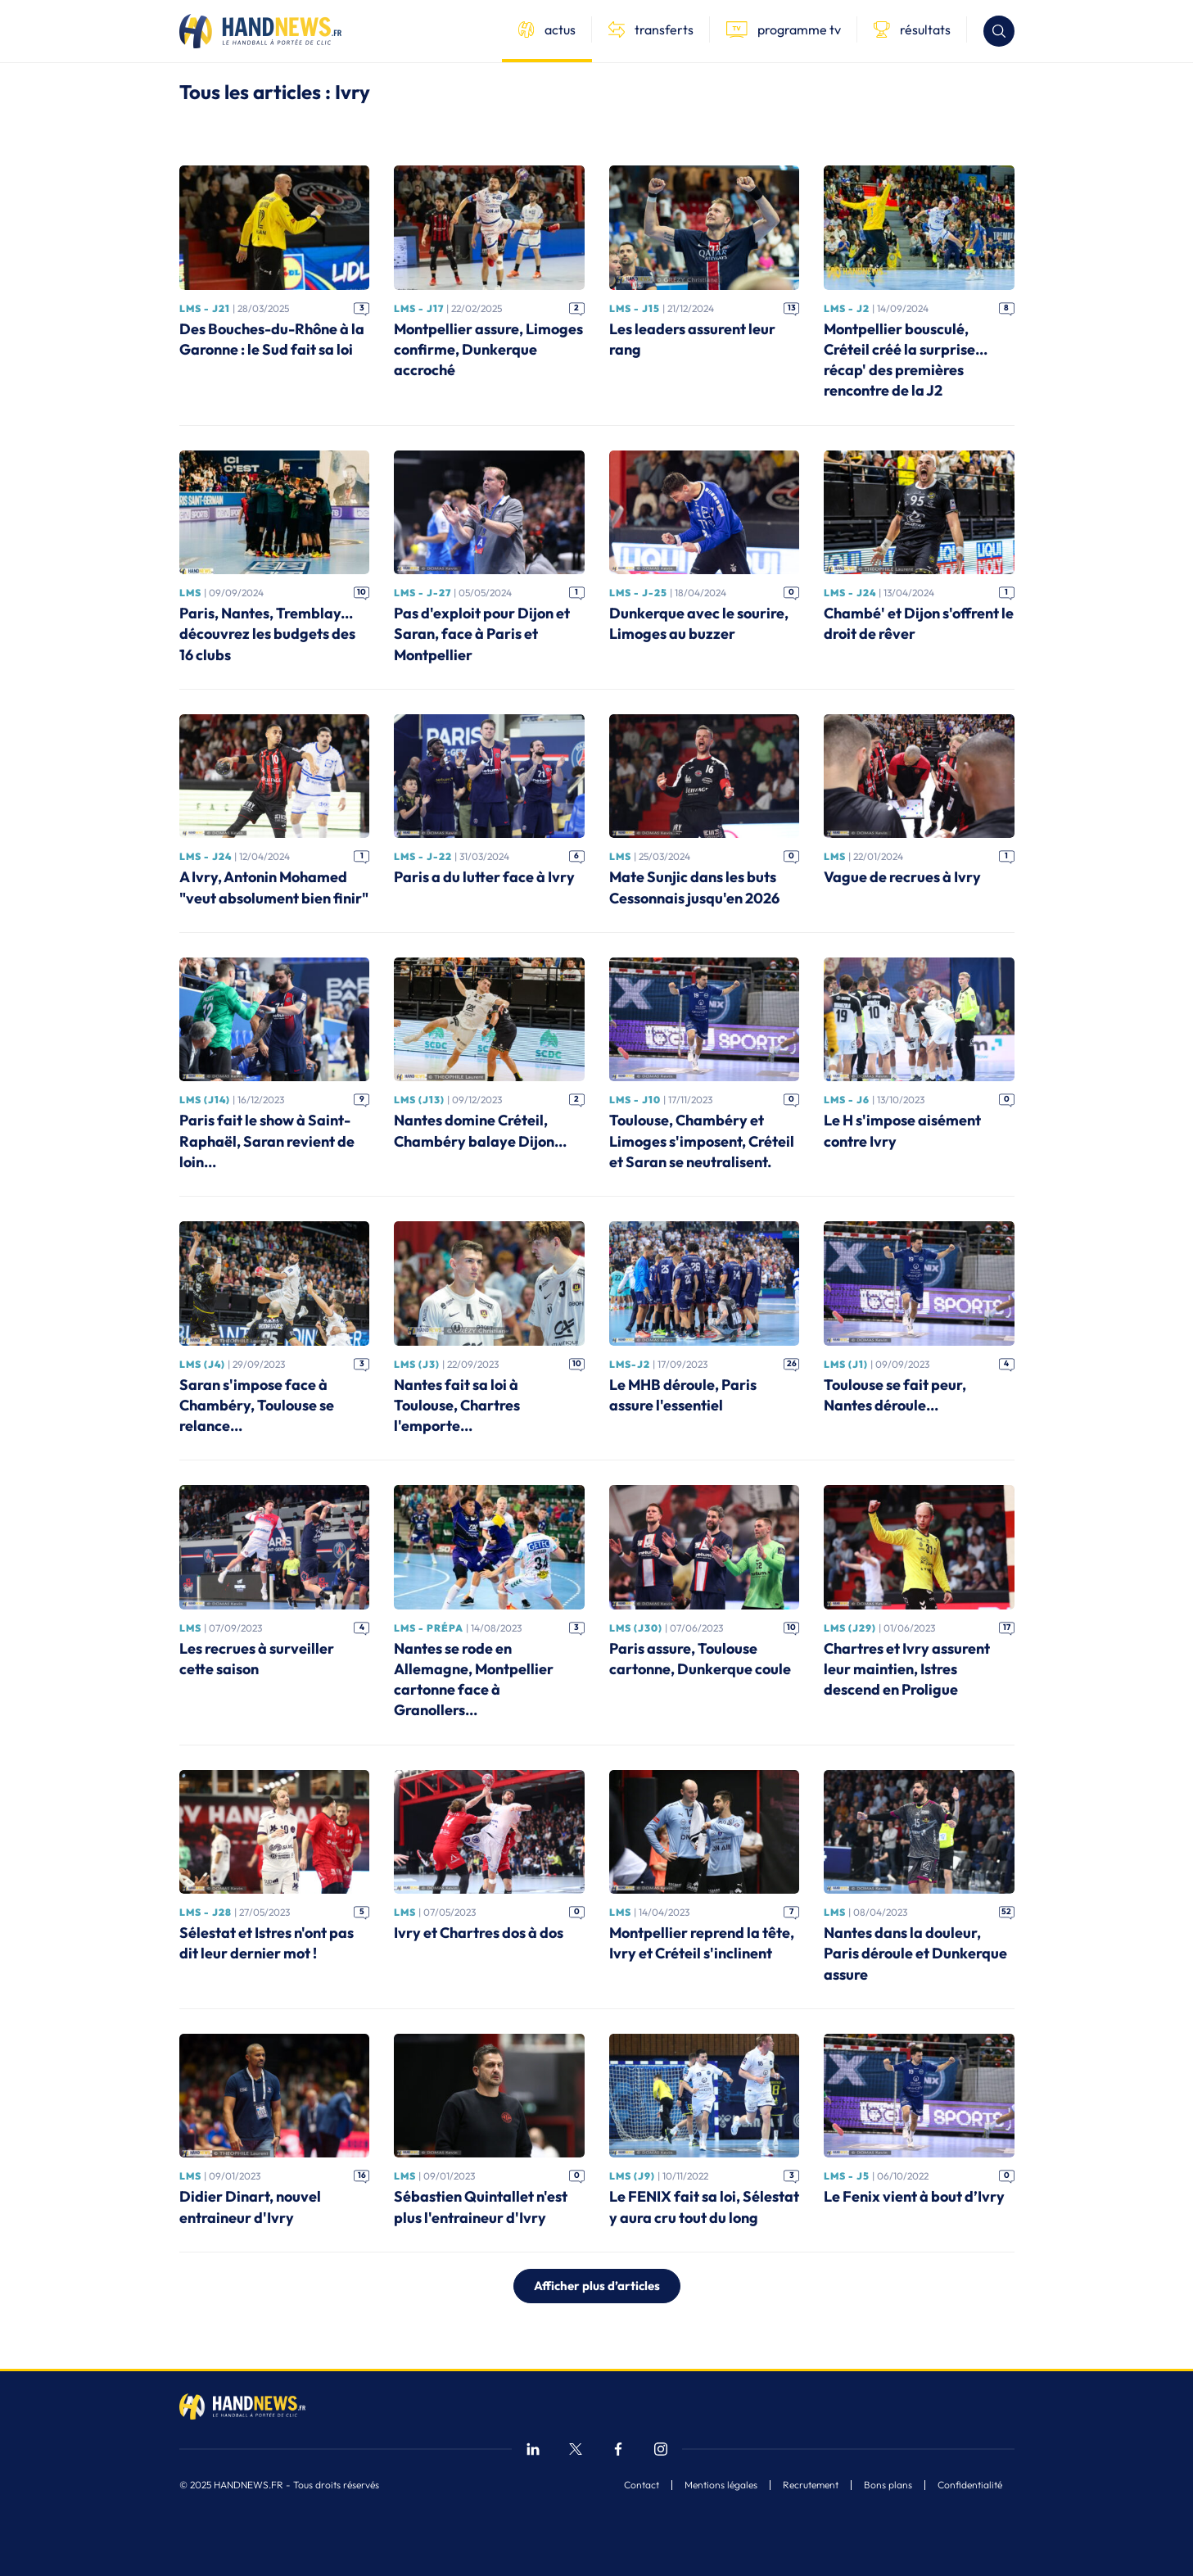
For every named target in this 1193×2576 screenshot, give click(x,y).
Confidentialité (970, 2485)
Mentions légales (721, 2485)
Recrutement (810, 2485)
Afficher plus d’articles (597, 2285)
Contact (641, 2485)
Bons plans (888, 2485)
